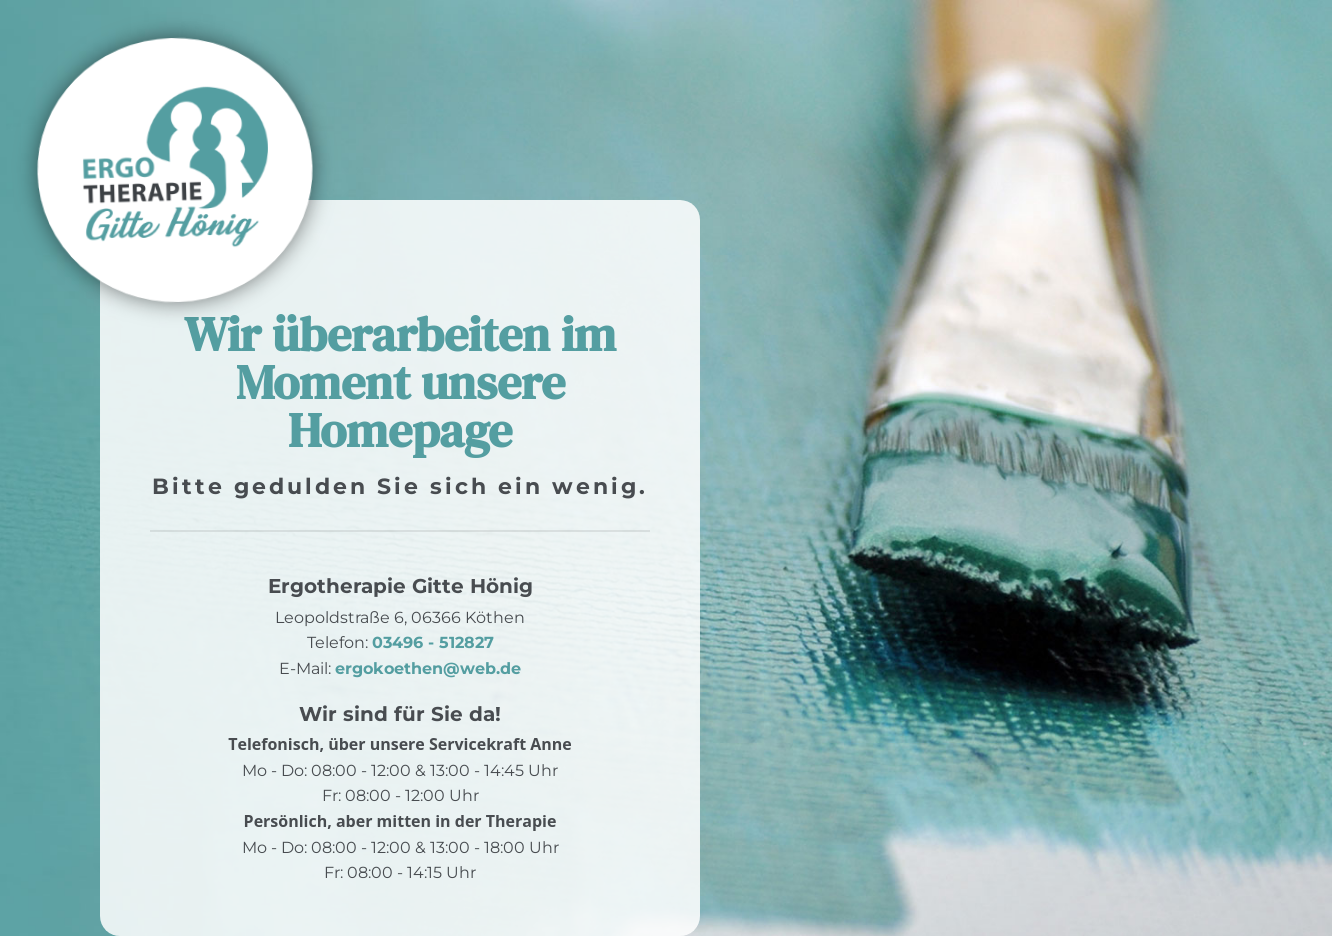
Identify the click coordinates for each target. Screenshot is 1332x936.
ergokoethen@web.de (428, 668)
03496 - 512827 (433, 642)
